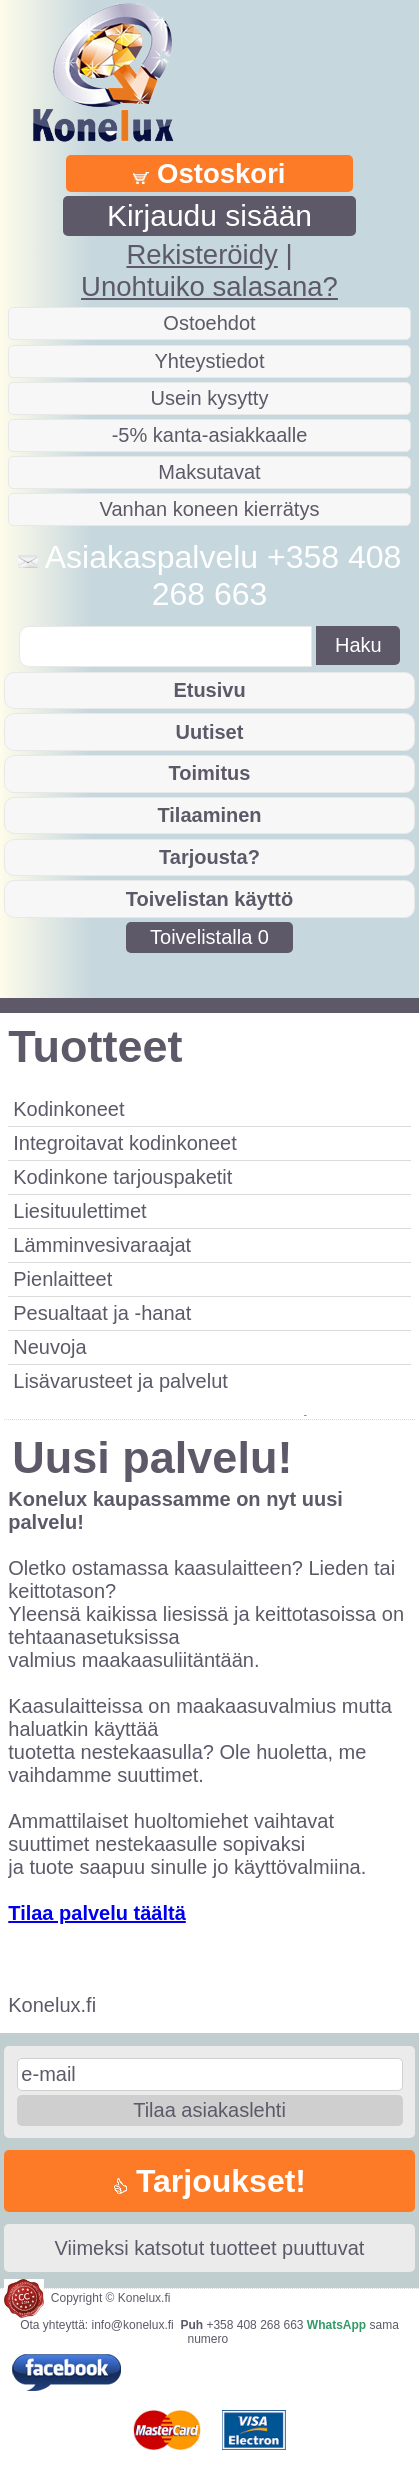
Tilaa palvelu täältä (97, 1913)
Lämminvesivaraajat (102, 1245)
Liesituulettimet (79, 1211)
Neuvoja (49, 1347)
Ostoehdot (209, 323)
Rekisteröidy (201, 254)
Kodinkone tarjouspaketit (122, 1177)
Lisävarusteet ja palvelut (120, 1381)
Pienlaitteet (62, 1279)
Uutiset (210, 732)
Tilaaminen (209, 815)
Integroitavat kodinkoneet (125, 1143)
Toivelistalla (209, 937)
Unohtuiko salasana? (209, 286)
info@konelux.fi (133, 2325)
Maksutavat (209, 472)
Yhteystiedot (209, 361)
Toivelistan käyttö (209, 899)
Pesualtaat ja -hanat (102, 1313)
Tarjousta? (209, 857)
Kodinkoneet (68, 1109)
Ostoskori (209, 173)
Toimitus (210, 773)
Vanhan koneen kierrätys (210, 509)
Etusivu (209, 690)
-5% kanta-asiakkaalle (210, 435)
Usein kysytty (210, 398)
